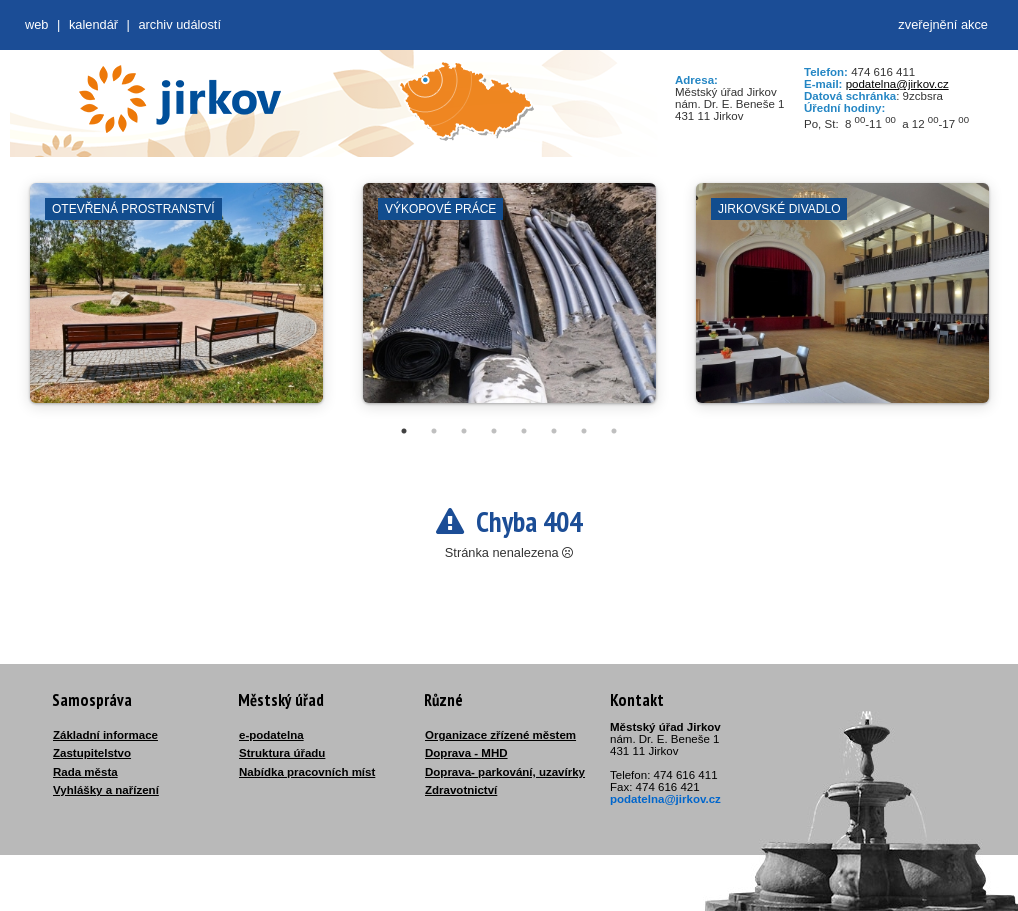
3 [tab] (464, 431)
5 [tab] (524, 431)
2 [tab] (434, 431)
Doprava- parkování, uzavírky (505, 772)
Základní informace (105, 735)
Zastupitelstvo (92, 753)
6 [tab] (554, 431)
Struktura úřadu (282, 753)
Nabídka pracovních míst (307, 772)
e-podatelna (271, 735)
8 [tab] (614, 431)
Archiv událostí (179, 24)
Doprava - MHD (466, 753)
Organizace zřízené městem (500, 735)
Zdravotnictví (461, 790)
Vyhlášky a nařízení (106, 790)
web (36, 24)
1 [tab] (404, 431)
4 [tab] (494, 431)
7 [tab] (584, 431)
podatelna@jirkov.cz (897, 84)
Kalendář (93, 24)
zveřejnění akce (943, 24)
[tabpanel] (176, 303)
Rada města (85, 772)
